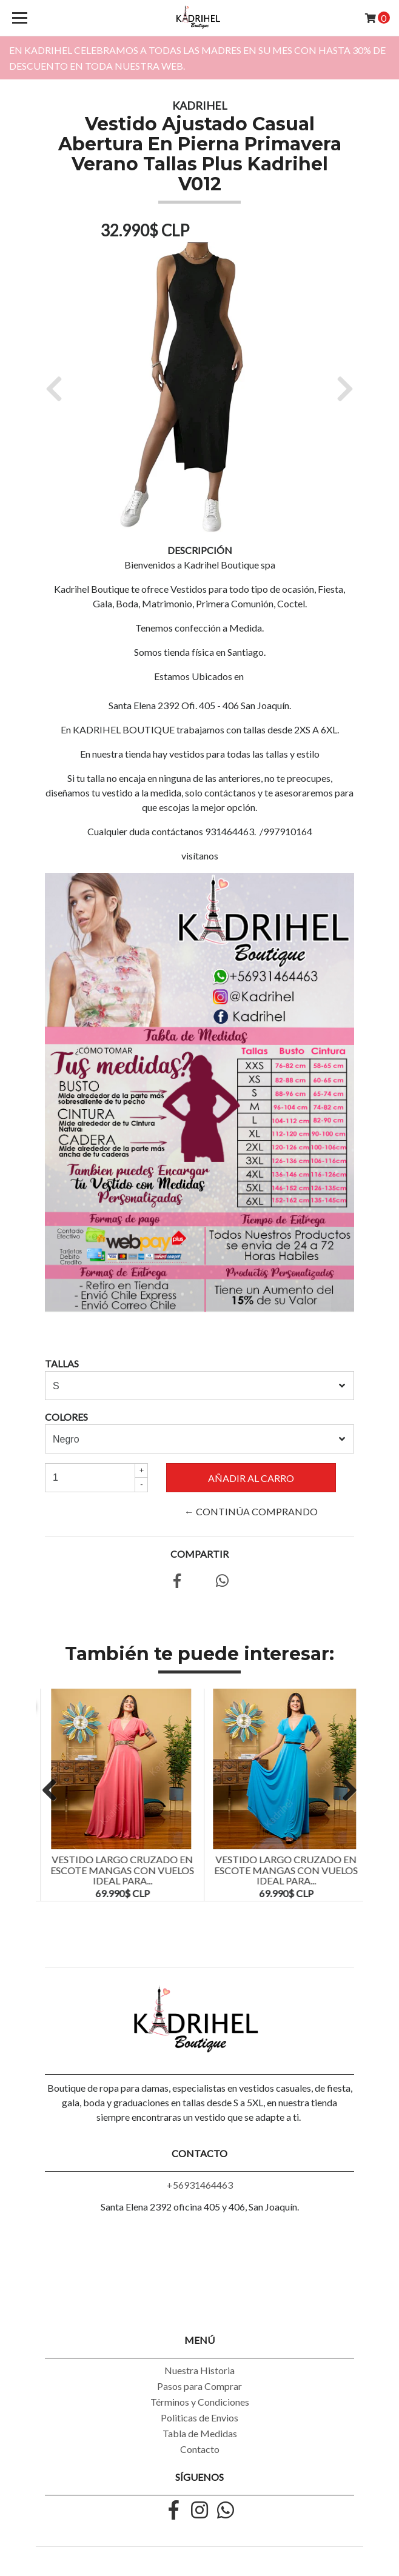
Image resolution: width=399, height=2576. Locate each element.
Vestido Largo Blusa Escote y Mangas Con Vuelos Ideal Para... (117, 1870)
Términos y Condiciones (199, 2401)
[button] (58, 387)
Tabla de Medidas (200, 2433)
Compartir (199, 1554)
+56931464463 (200, 2185)
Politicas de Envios (199, 2417)
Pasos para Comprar (199, 2386)
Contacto (200, 2449)
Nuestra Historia (199, 2370)
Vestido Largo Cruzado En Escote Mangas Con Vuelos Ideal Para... (281, 1870)
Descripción (199, 550)
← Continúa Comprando (251, 1511)
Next (345, 1791)
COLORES (66, 1417)
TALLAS (62, 1363)
